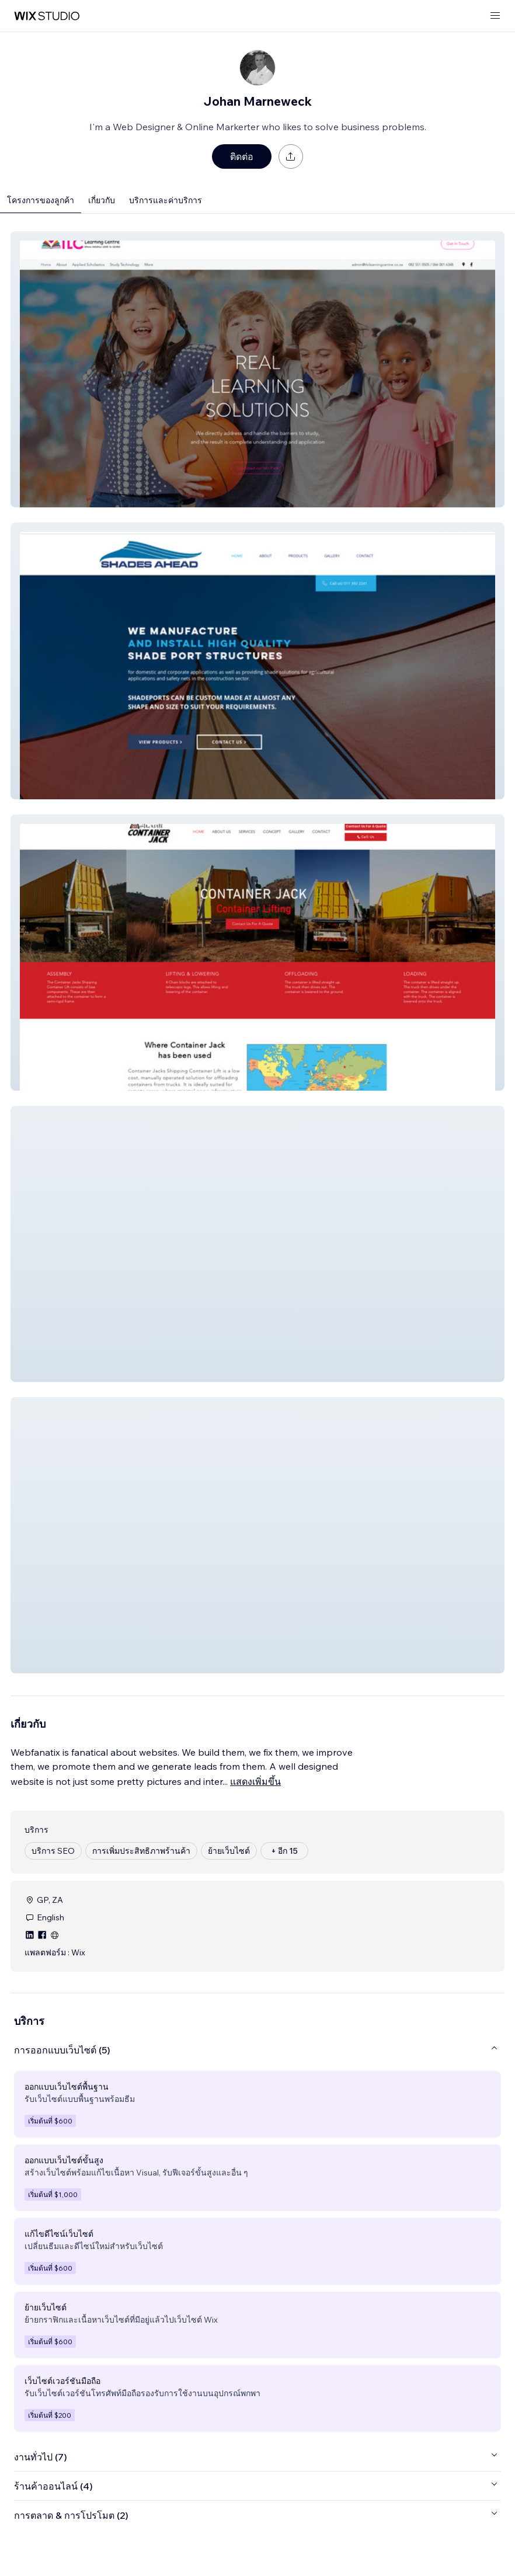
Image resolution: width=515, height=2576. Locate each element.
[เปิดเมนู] (495, 16)
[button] (257, 369)
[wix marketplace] (46, 16)
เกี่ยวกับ (101, 200)
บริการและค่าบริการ (165, 200)
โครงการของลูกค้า (40, 200)
